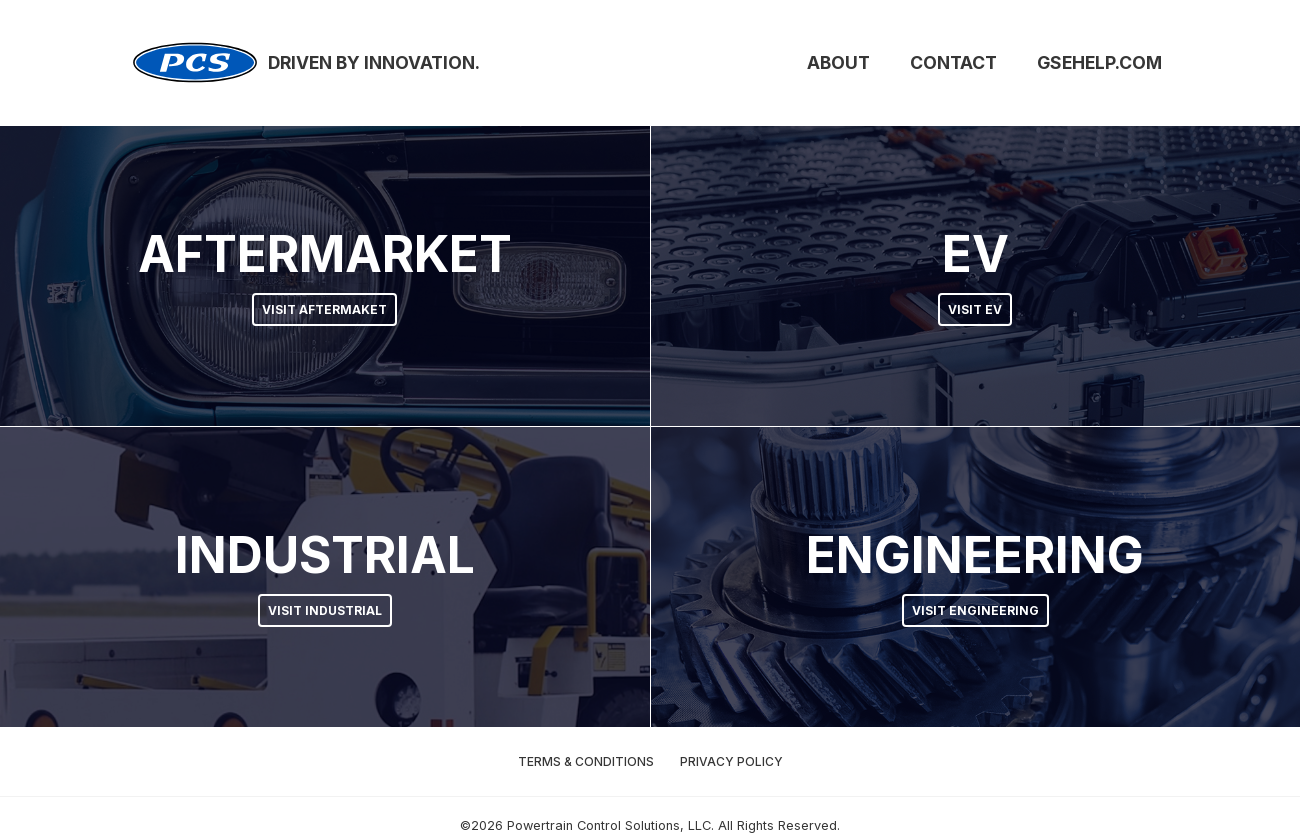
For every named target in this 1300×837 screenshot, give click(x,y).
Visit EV (975, 309)
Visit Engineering (975, 610)
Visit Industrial (325, 610)
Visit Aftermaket (324, 309)
